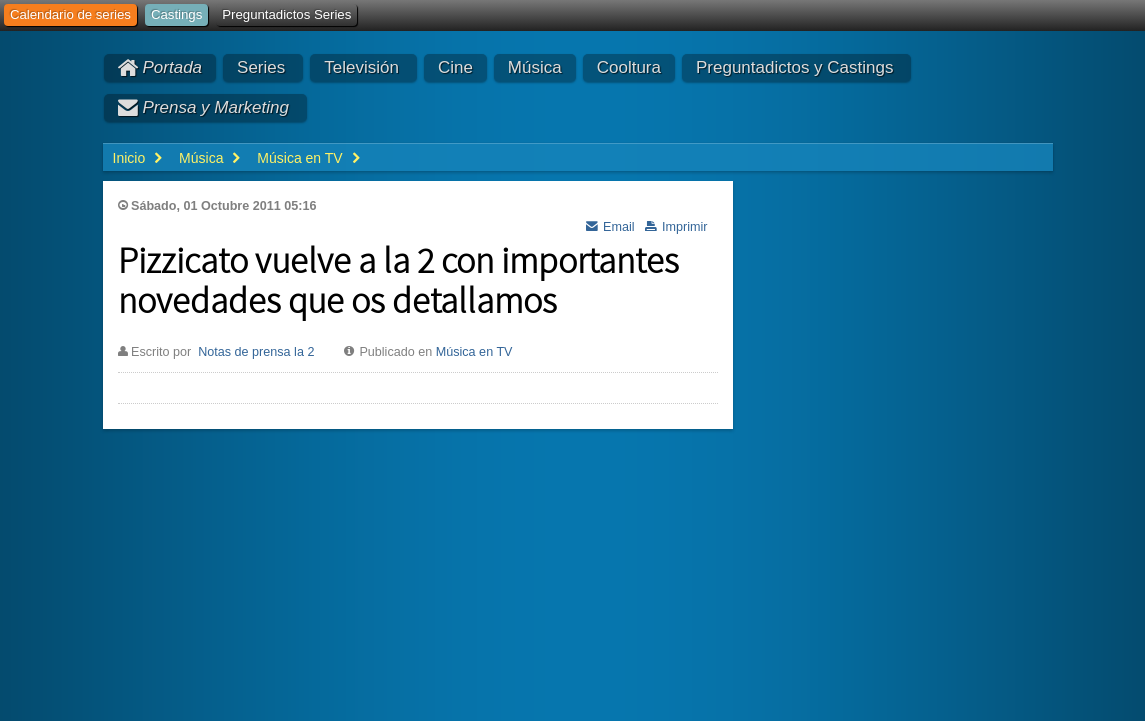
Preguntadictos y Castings (795, 67)
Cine (455, 67)
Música (535, 67)
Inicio (129, 158)
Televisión (361, 67)
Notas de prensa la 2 (256, 352)
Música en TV (474, 352)
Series (261, 67)
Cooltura (629, 67)
